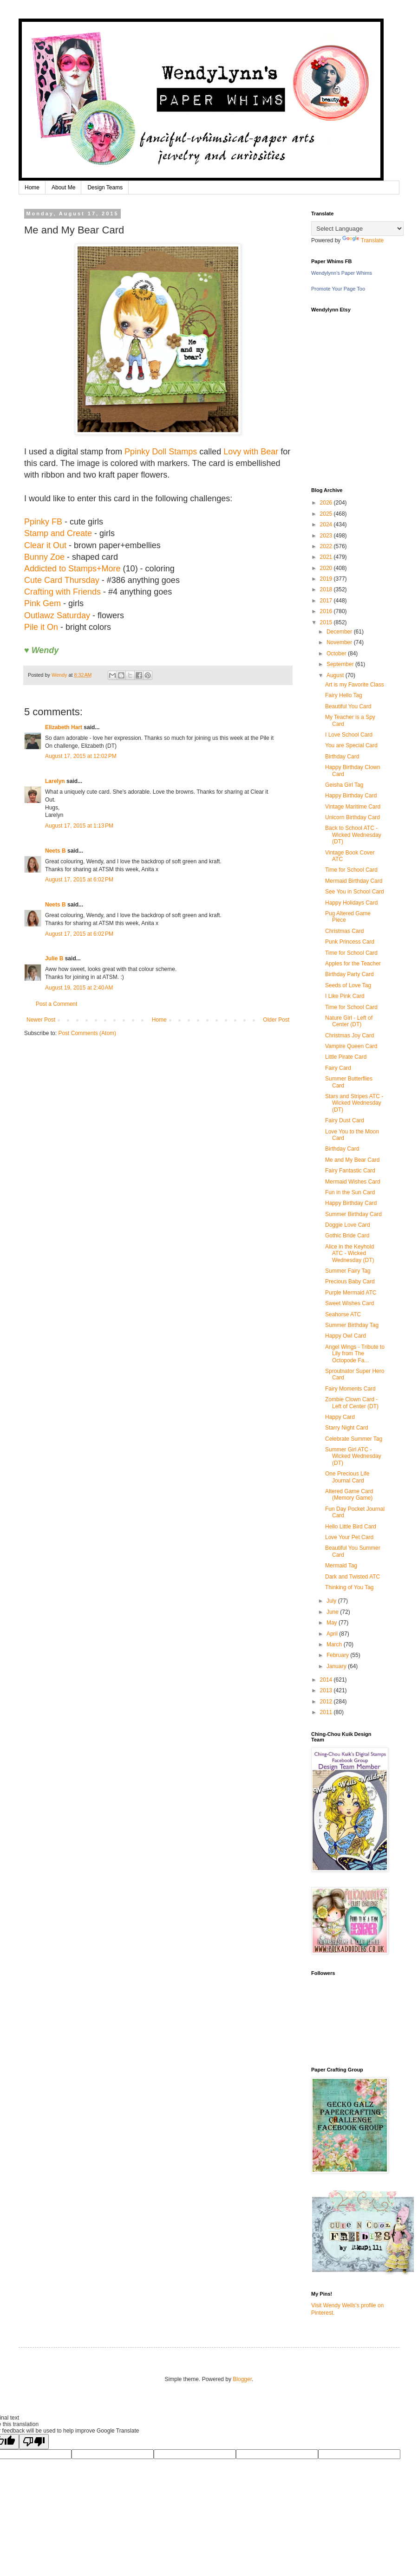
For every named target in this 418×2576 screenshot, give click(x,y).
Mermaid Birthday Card (353, 881)
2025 (327, 514)
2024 (327, 524)
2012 (327, 1701)
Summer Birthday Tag (352, 1325)
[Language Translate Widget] (357, 228)
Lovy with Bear (250, 451)
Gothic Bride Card (347, 1235)
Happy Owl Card (345, 1336)
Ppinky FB (43, 521)
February (338, 1655)
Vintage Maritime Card (352, 806)
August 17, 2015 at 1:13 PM (79, 825)
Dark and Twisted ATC (352, 1576)
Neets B (55, 851)
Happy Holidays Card (351, 903)
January (337, 1666)
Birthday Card (342, 756)
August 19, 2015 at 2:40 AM (79, 987)
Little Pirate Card (345, 1057)
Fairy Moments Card (350, 1388)
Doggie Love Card (347, 1225)
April (333, 1634)
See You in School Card (354, 891)
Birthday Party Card (349, 974)
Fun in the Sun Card (350, 1192)
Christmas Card (344, 931)
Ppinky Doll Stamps (160, 451)
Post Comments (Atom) (87, 1033)
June (333, 1612)
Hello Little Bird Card (350, 1526)
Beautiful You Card (348, 706)
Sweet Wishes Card (349, 1303)
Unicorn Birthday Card (352, 817)
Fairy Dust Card (344, 1120)
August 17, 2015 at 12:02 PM (81, 756)
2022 (327, 546)
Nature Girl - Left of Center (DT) (348, 1021)
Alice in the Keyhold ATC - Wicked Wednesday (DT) (349, 1253)
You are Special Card (351, 745)
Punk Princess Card (349, 941)
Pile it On (41, 627)
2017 (327, 600)
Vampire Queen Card (351, 1046)
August (336, 675)
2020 (327, 568)
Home (32, 187)
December (340, 631)
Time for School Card (351, 870)
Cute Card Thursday (61, 580)
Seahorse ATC (343, 1314)
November (340, 642)
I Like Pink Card (345, 996)
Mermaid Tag (341, 1565)
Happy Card (340, 1417)
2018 (327, 589)
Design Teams (105, 187)
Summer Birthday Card (353, 1214)
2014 (327, 1679)
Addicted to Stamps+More (72, 568)
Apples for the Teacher (353, 963)
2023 (327, 535)
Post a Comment (56, 1004)
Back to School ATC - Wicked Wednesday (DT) (353, 835)
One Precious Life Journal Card (347, 1476)
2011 (327, 1712)
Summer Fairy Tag (348, 1271)
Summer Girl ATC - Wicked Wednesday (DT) (353, 1456)
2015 (327, 622)
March (335, 1644)
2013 (327, 1690)
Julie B (54, 958)
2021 (327, 557)
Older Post (276, 1019)
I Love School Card (348, 734)
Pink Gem (42, 603)
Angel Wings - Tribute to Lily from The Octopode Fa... (355, 1354)
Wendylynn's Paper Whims (341, 273)
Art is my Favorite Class (354, 684)
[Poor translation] (34, 2441)
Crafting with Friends (62, 591)
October (337, 653)
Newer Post (40, 1019)
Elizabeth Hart (63, 727)
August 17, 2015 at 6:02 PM (79, 879)
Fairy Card (338, 1068)
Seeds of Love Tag (348, 985)
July (332, 1601)
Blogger (242, 2379)
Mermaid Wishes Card (352, 1181)
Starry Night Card (346, 1427)
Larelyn (55, 781)
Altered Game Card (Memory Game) (349, 1494)
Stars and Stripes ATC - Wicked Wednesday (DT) (354, 1103)
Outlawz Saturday (57, 615)
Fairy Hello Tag (343, 695)
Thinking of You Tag (349, 1587)
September (341, 664)
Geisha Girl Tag (344, 785)
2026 (327, 502)
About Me (63, 187)
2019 (327, 579)
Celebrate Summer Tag (353, 1439)
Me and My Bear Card (352, 1160)
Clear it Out (45, 545)
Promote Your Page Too (338, 288)
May (333, 1622)
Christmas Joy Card (349, 1035)
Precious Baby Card (350, 1281)
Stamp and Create (58, 533)
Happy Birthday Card (351, 795)
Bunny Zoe (44, 557)
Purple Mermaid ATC (350, 1292)
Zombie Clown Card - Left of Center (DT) (352, 1402)
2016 (327, 611)
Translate (363, 240)
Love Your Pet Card (349, 1537)
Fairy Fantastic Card (350, 1170)
